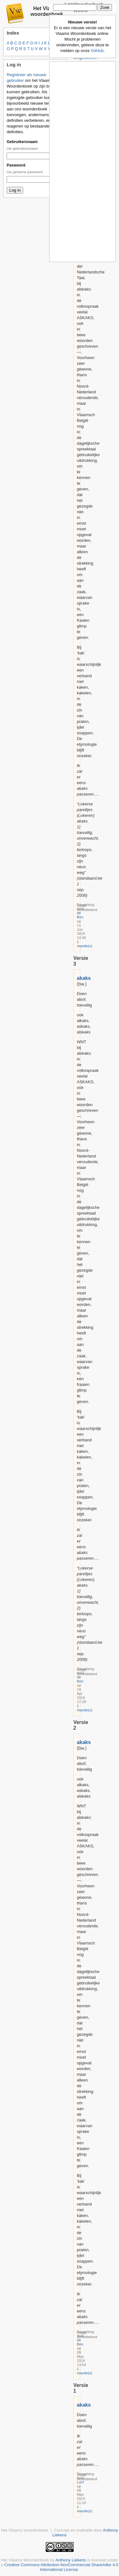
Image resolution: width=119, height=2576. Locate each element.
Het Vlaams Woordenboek (25, 2560)
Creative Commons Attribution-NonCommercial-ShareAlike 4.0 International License (61, 2567)
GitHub (97, 50)
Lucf (80, 2482)
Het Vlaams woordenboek (46, 11)
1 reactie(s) (84, 944)
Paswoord (16, 165)
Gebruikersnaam (22, 142)
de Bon (80, 915)
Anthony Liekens (71, 2560)
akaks (84, 978)
